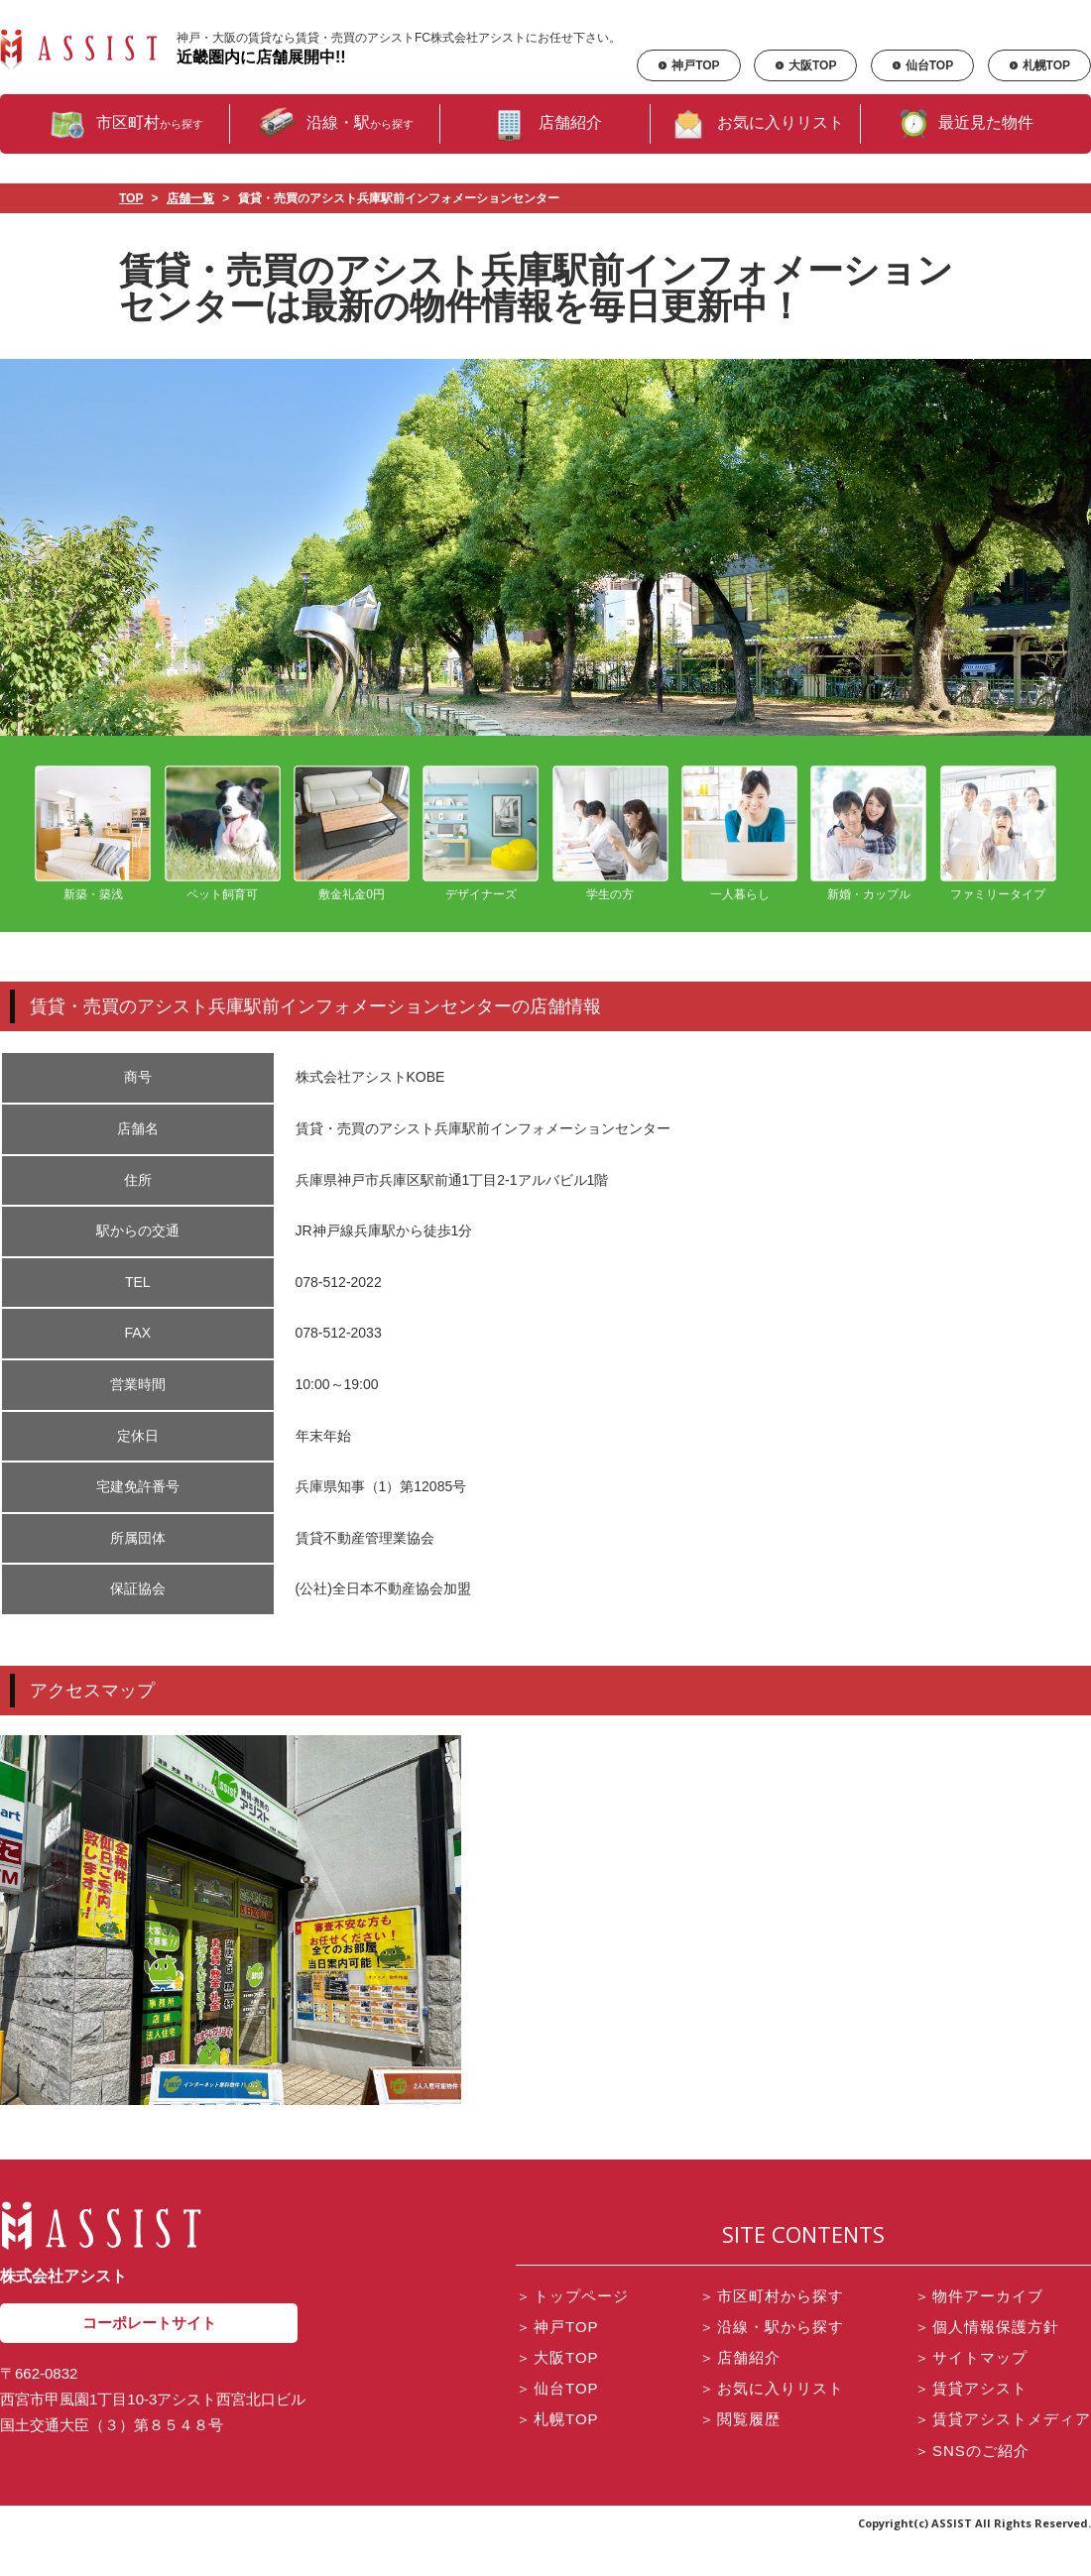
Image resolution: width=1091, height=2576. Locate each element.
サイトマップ (971, 2357)
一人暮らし (739, 833)
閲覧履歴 (740, 2418)
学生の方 (610, 833)
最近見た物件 (966, 124)
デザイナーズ (481, 833)
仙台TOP (922, 65)
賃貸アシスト (971, 2388)
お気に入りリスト (755, 124)
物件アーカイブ (978, 2295)
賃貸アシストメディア (1002, 2418)
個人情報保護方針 (986, 2326)
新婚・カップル (868, 833)
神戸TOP (688, 65)
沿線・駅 (335, 124)
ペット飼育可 (223, 833)
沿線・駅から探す (771, 2326)
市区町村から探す (771, 2295)
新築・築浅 (93, 833)
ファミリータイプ (998, 833)
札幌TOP (1039, 65)
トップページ (572, 2295)
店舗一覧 (190, 198)
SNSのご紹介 (972, 2450)
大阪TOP (805, 65)
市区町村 (125, 124)
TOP (131, 198)
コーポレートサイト (149, 2322)
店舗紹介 (545, 124)
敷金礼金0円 (352, 833)
